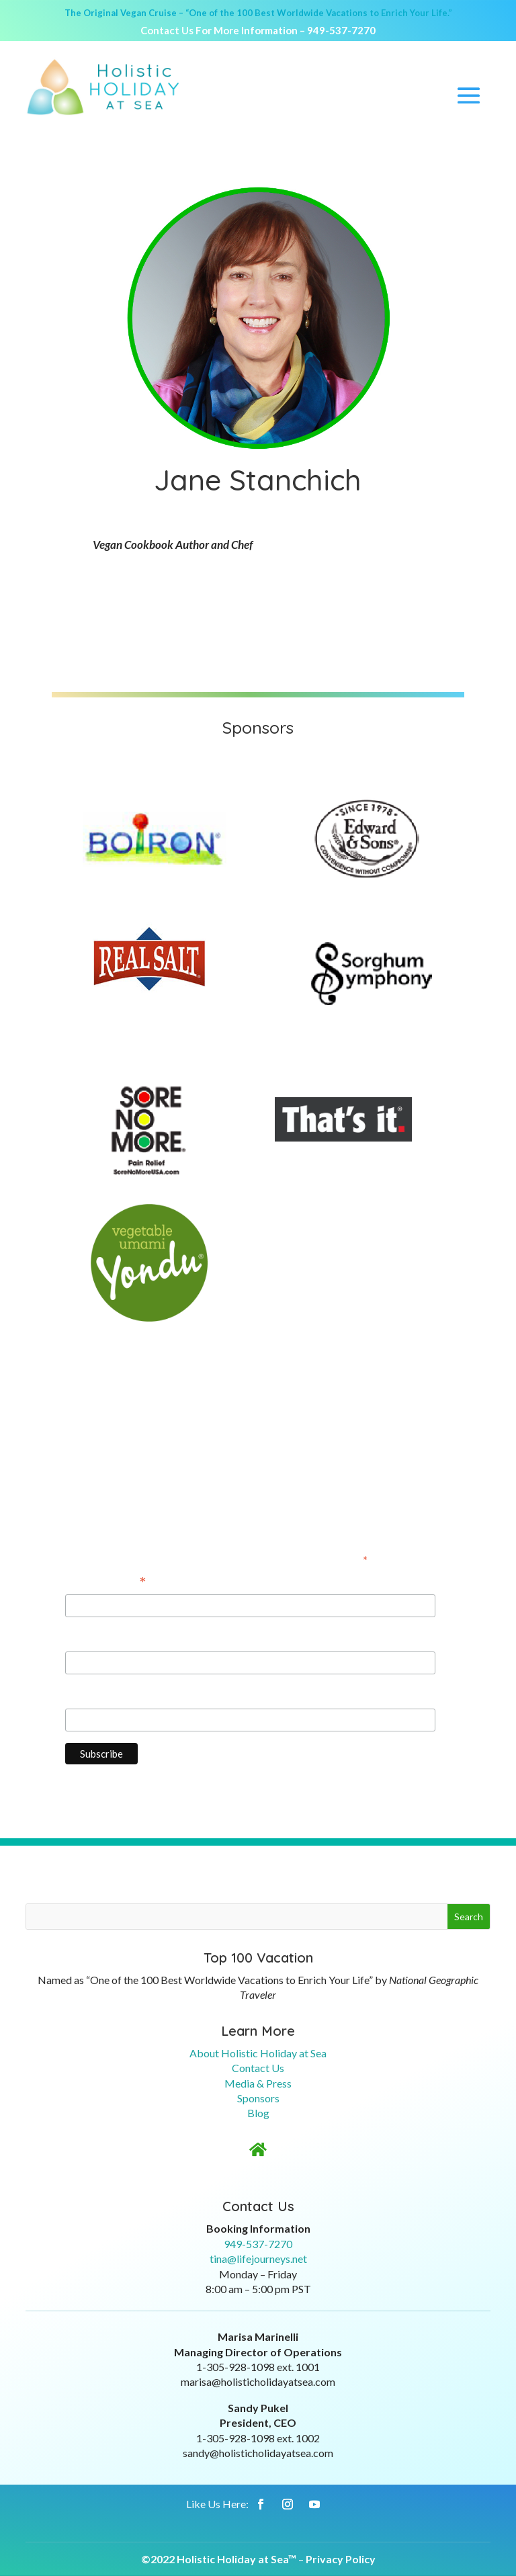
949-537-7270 (341, 30)
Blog (258, 2112)
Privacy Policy (341, 2558)
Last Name (92, 1695)
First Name (93, 1638)
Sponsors (258, 2098)
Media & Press (258, 2083)
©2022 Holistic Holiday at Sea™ (218, 2558)
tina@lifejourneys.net (258, 2258)
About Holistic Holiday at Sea (258, 2053)
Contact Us (258, 2067)
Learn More (258, 2030)
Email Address (105, 1583)
